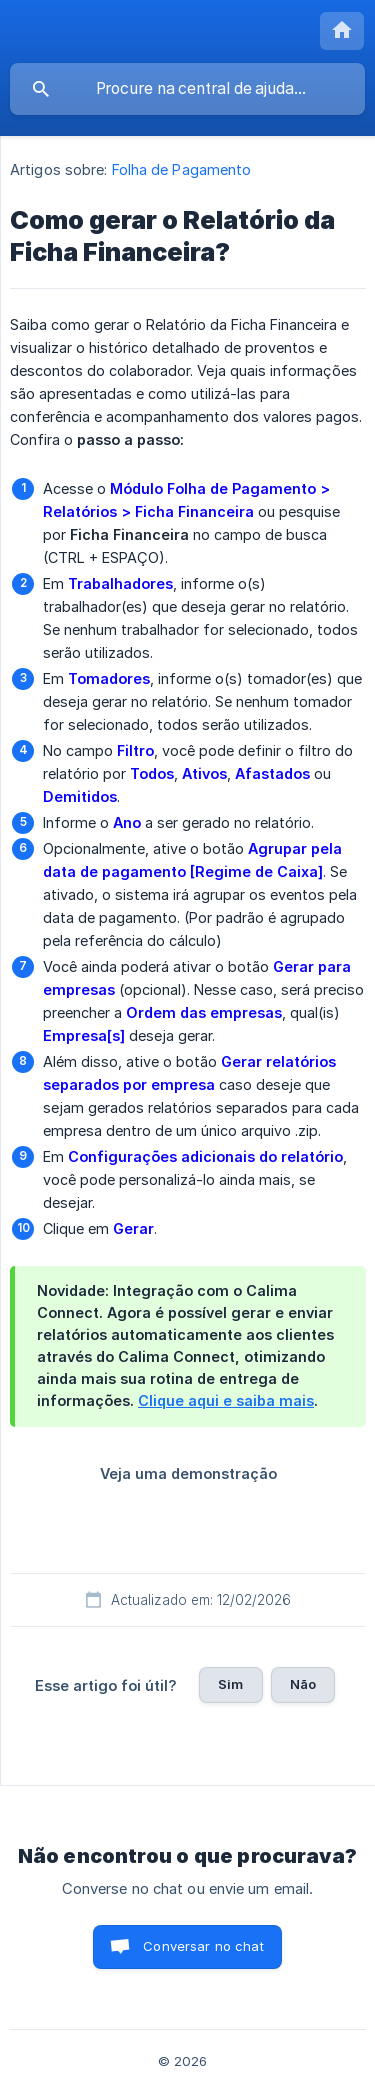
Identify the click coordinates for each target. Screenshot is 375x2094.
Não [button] (303, 1684)
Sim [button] (230, 1684)
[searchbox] (187, 89)
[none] (342, 31)
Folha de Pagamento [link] (182, 169)
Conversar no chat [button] (203, 1946)
